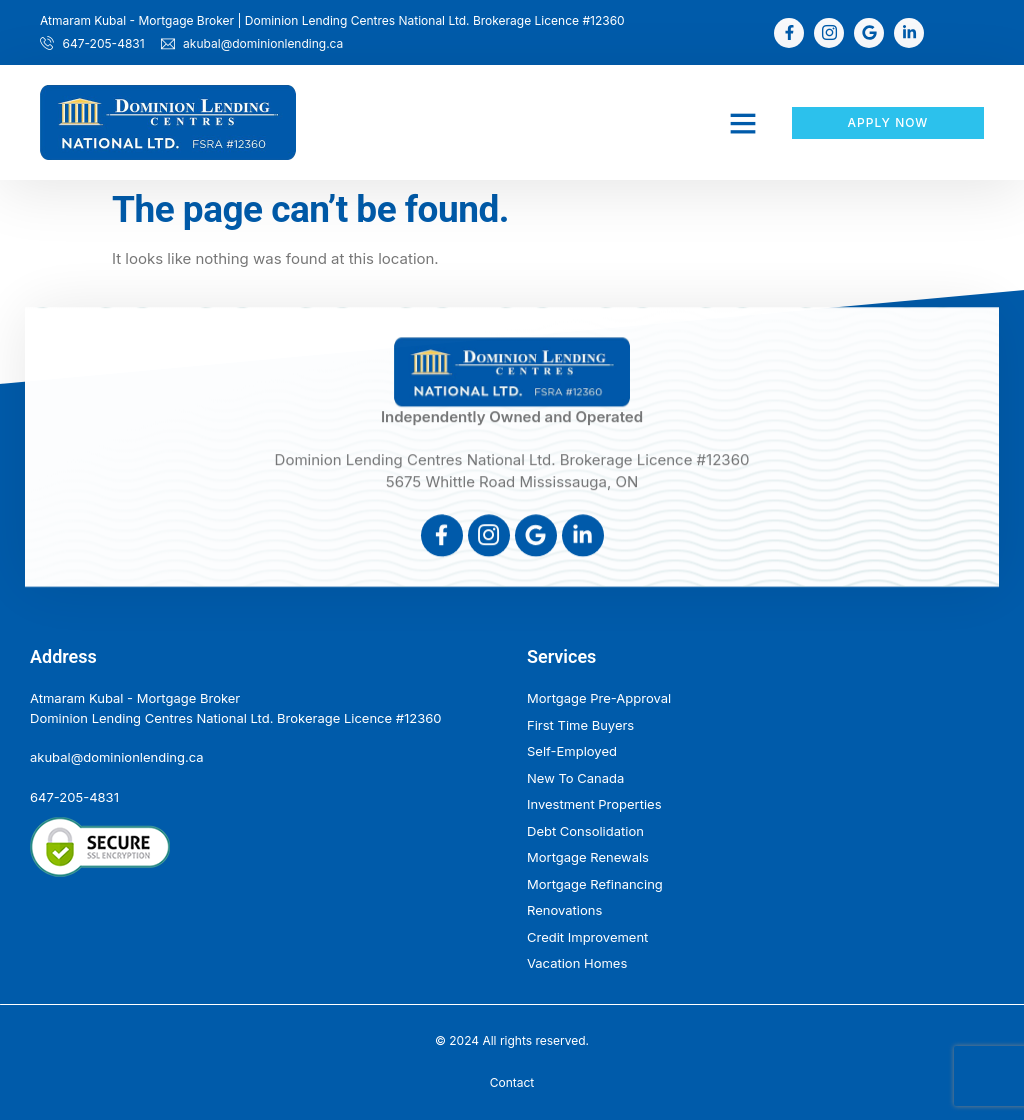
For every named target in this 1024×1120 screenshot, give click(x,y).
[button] (743, 123)
